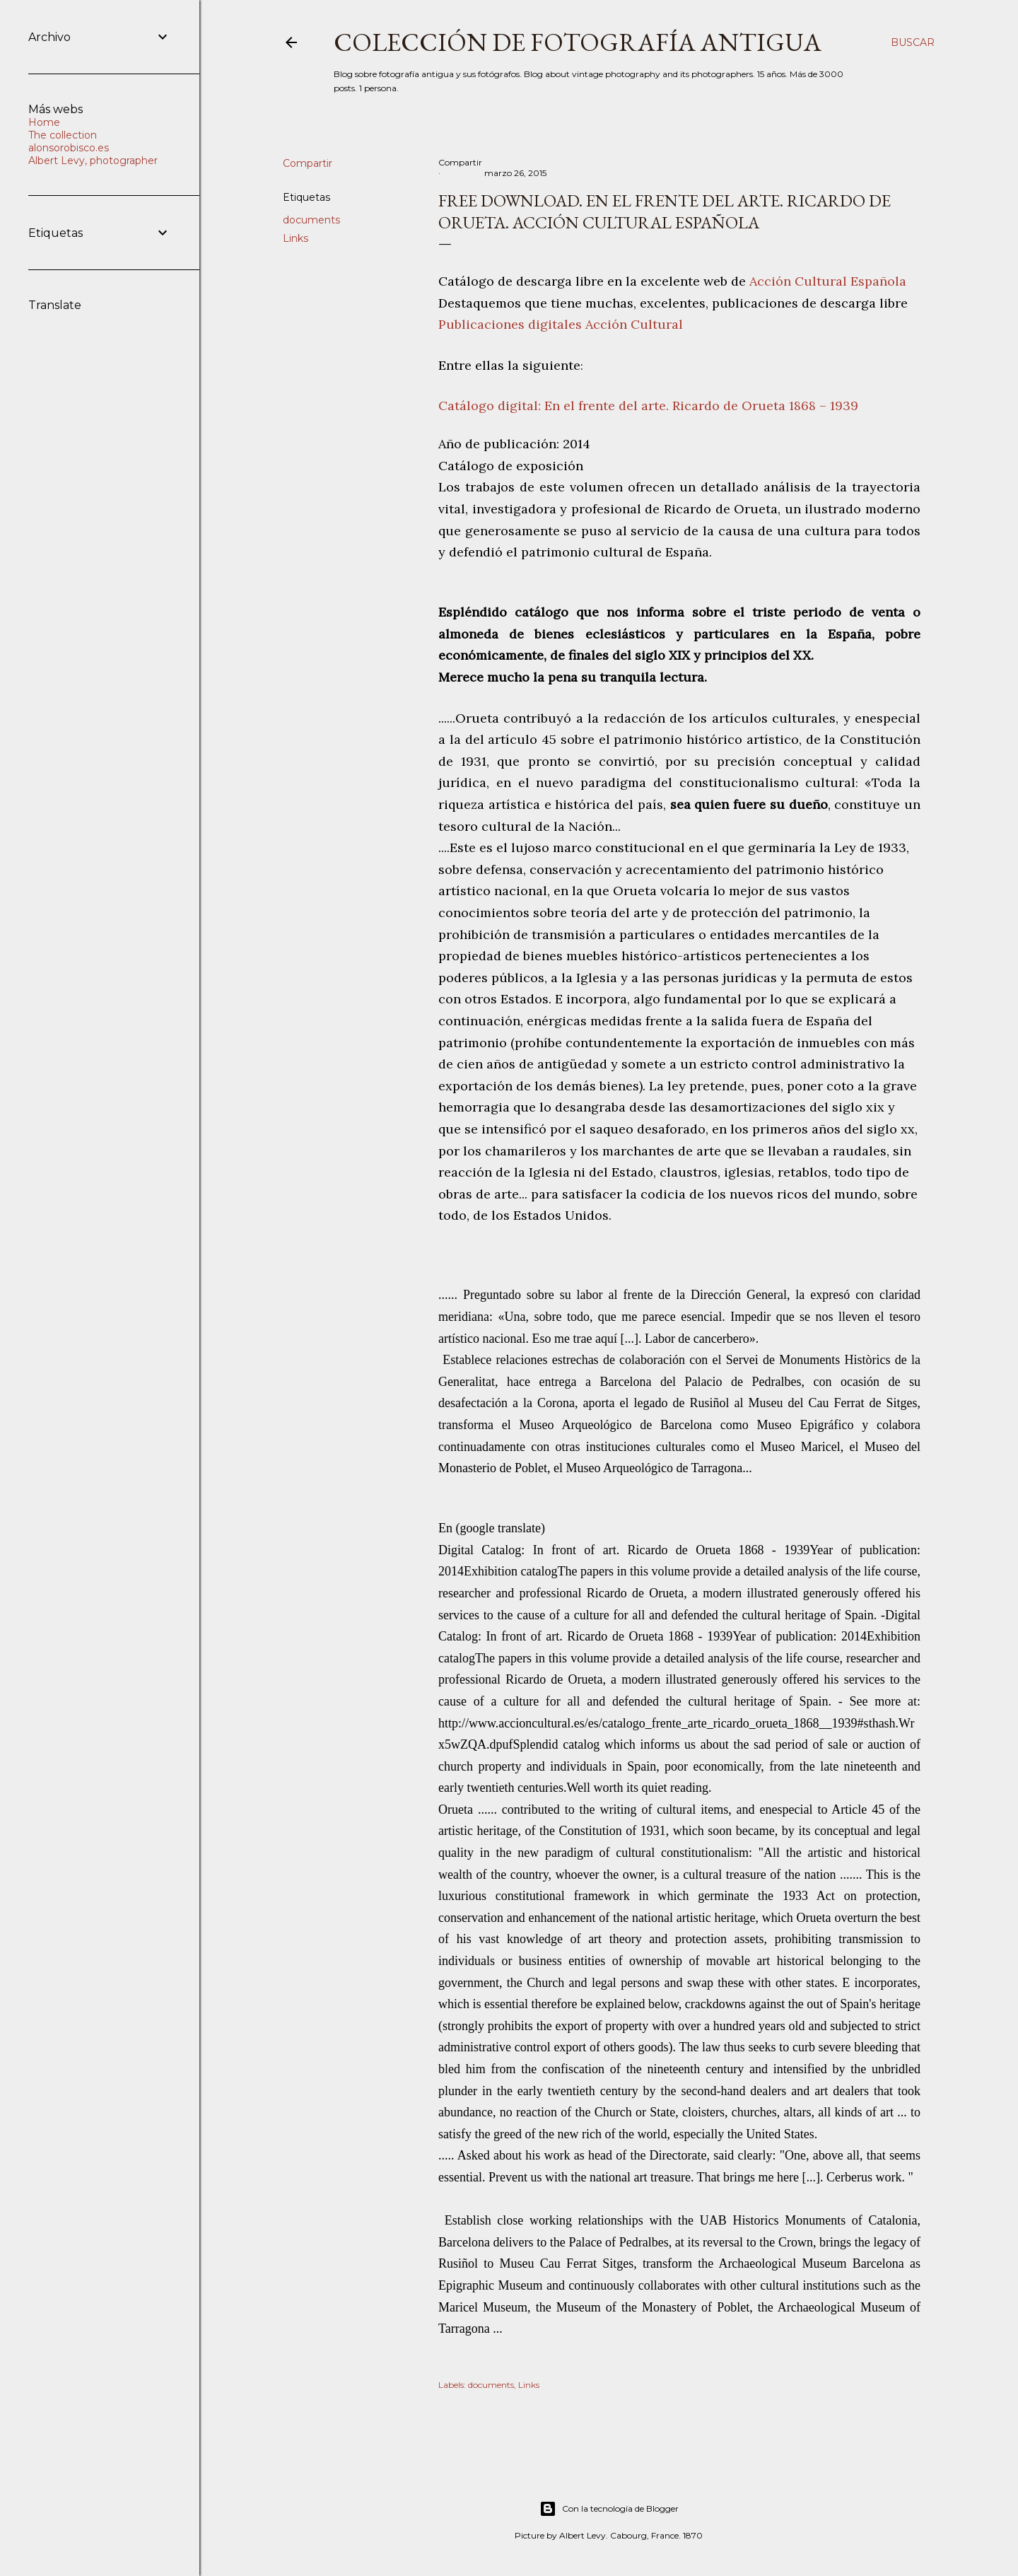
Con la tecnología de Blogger (609, 2508)
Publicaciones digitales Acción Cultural (560, 324)
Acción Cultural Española (827, 281)
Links (295, 238)
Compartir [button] (307, 163)
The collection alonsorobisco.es (68, 141)
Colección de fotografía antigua (577, 42)
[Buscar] (913, 42)
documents (311, 220)
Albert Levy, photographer (93, 160)
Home (44, 122)
